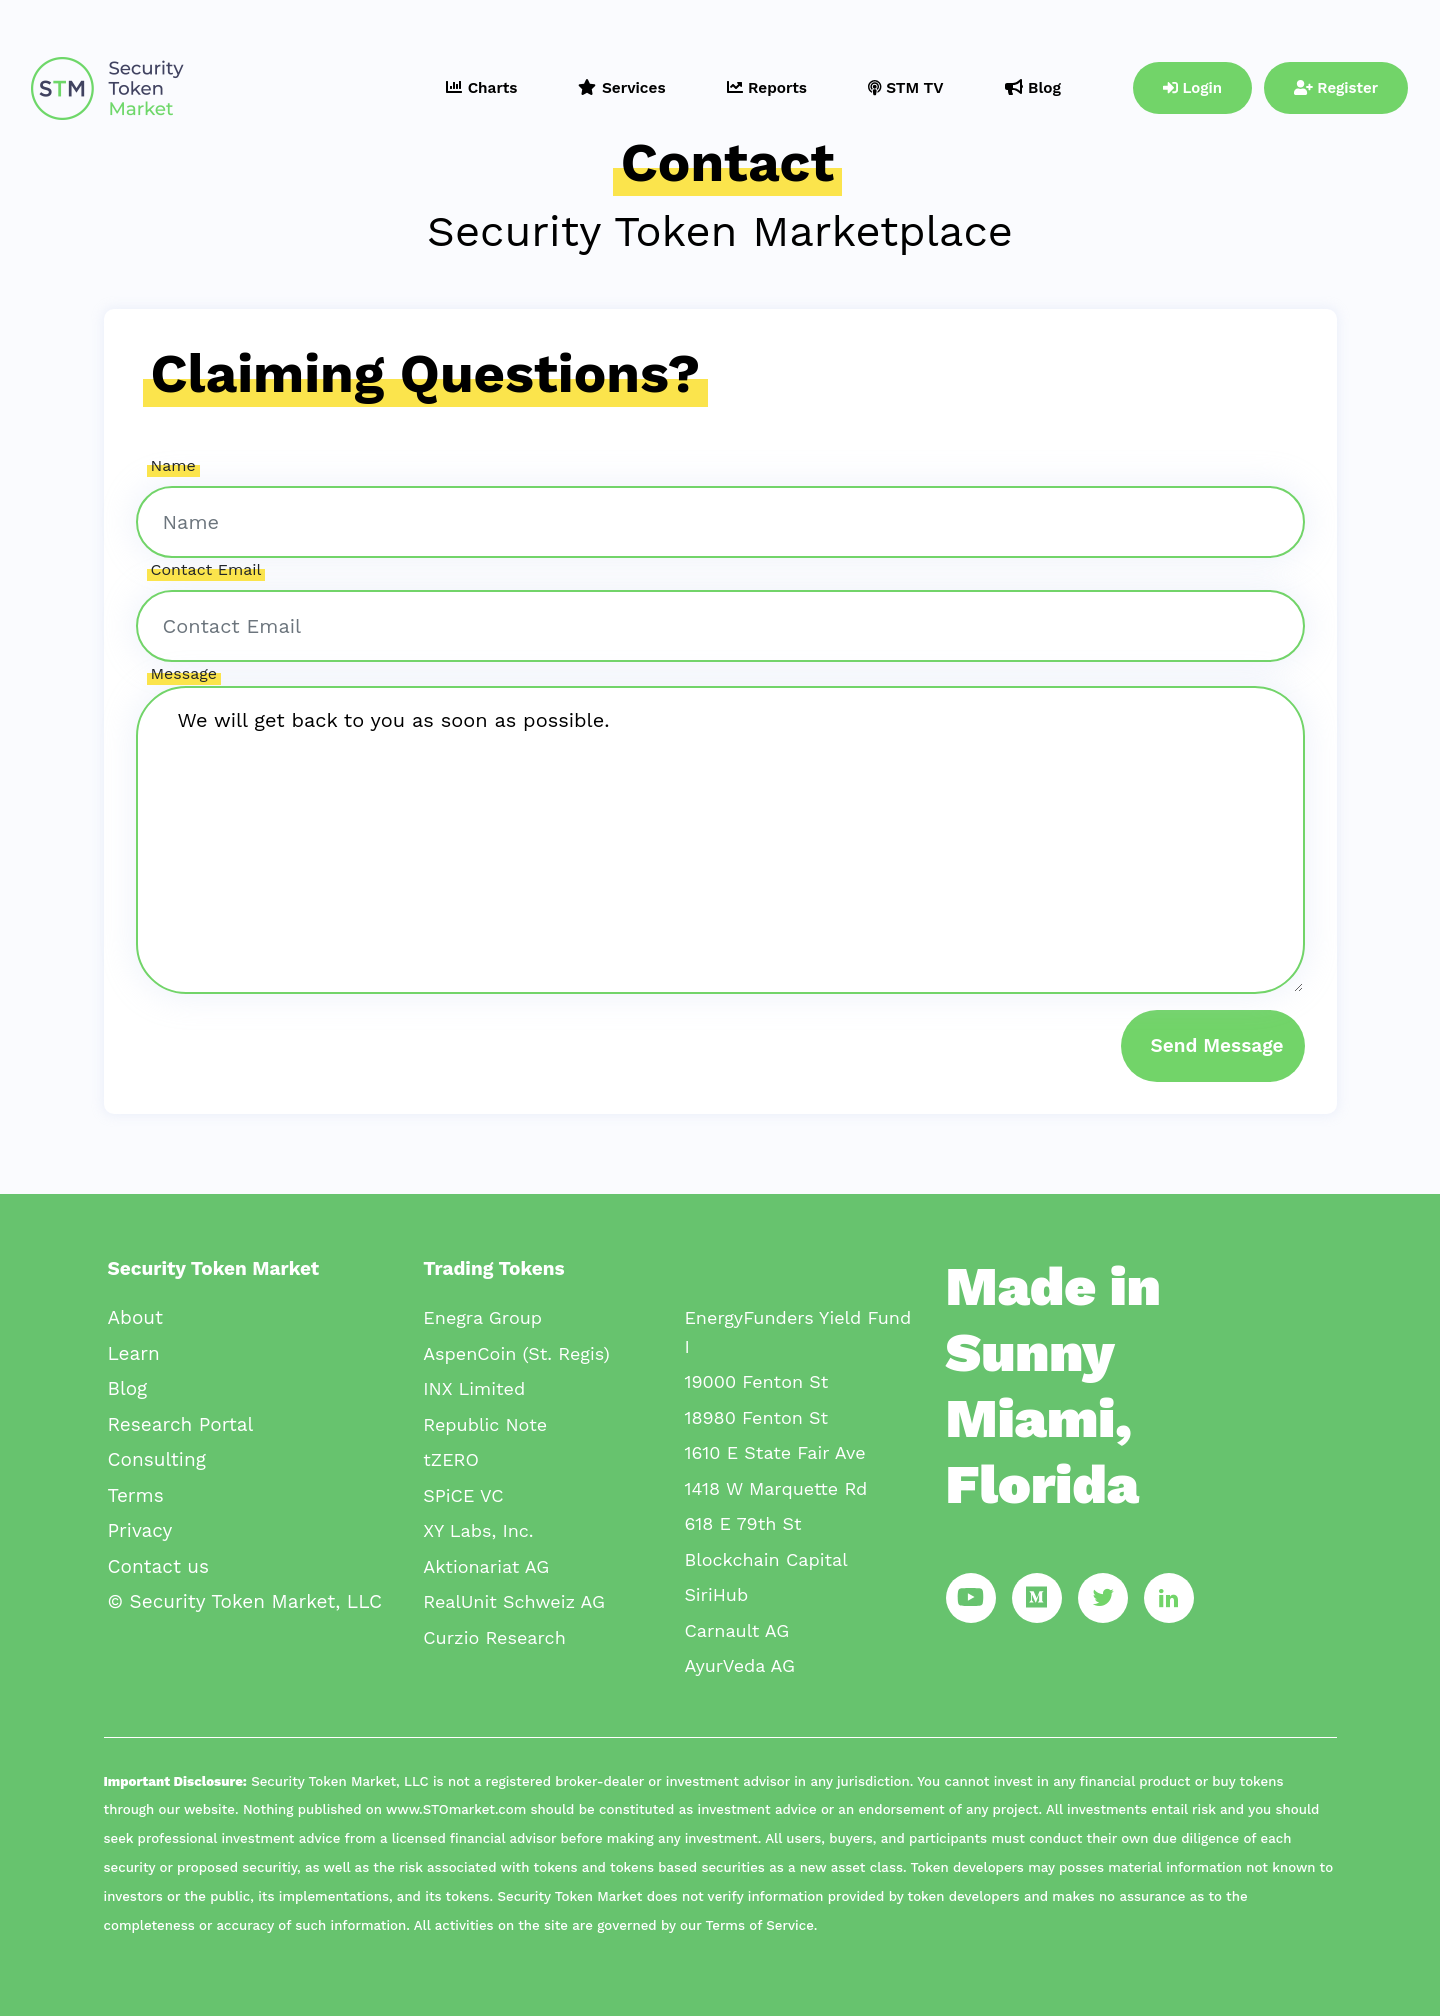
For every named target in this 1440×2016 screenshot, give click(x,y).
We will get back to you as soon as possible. (720, 840)
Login (1192, 88)
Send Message (1217, 1045)
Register (1336, 88)
